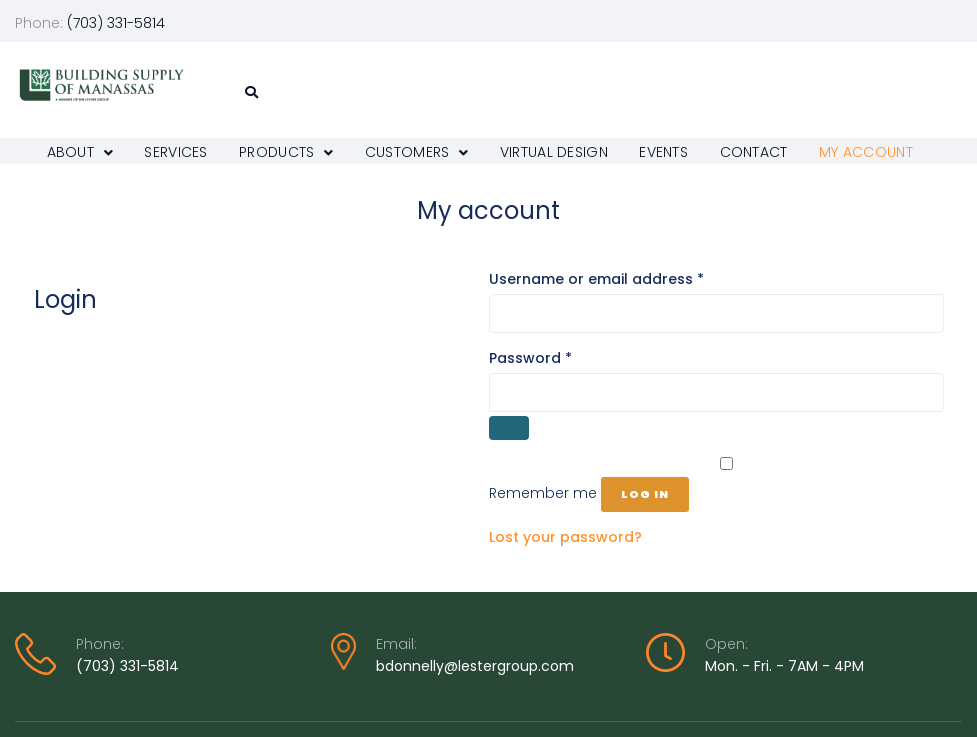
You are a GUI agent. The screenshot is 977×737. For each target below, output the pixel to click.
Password (562, 357)
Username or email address (628, 278)
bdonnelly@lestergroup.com (475, 666)
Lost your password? (565, 537)
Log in (645, 494)
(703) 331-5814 (127, 666)
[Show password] (509, 428)
